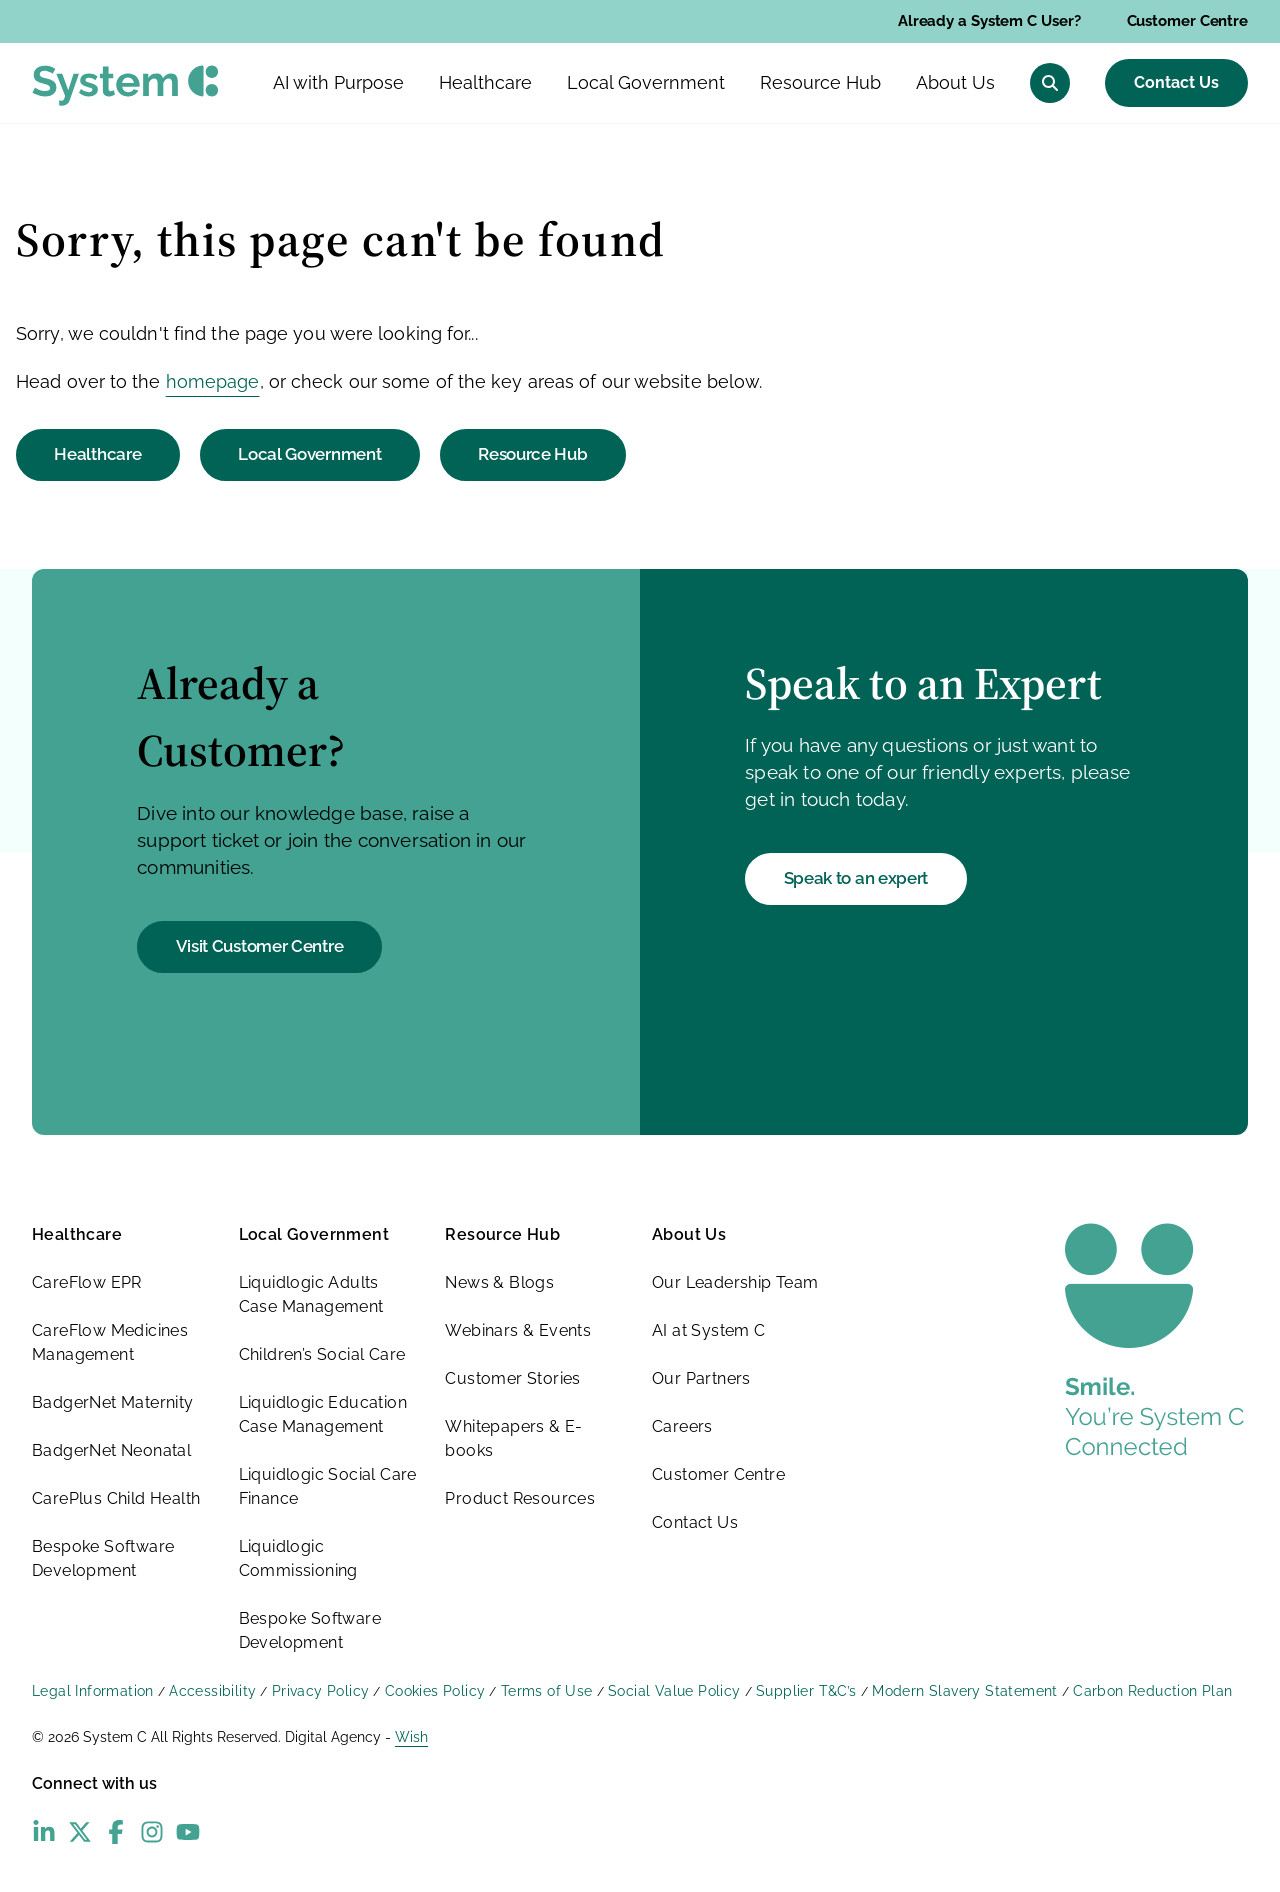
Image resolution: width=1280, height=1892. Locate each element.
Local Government (309, 454)
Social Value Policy (674, 1691)
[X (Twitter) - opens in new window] (80, 1832)
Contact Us (1176, 82)
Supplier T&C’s (806, 1691)
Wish (411, 1737)
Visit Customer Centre (260, 946)
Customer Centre (1188, 21)
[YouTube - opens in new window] (188, 1832)
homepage (213, 381)
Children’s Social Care (322, 1354)
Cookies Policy (435, 1691)
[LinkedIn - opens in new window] (44, 1832)
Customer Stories (512, 1378)
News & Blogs (499, 1282)
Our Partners (701, 1378)
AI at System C (709, 1330)
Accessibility (212, 1691)
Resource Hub (532, 454)
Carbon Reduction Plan (1152, 1691)
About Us (689, 1234)
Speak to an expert (856, 878)
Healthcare (97, 454)
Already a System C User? (989, 21)
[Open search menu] (1050, 83)
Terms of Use (547, 1691)
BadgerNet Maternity (113, 1402)
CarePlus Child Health (116, 1498)
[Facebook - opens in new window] (116, 1832)
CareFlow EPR (87, 1282)
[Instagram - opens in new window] (152, 1832)
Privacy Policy (321, 1691)
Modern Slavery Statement (965, 1691)
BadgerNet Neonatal (111, 1450)
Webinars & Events (518, 1330)
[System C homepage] (125, 85)
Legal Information (93, 1691)
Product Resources (520, 1498)
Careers (682, 1426)
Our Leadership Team (735, 1282)
